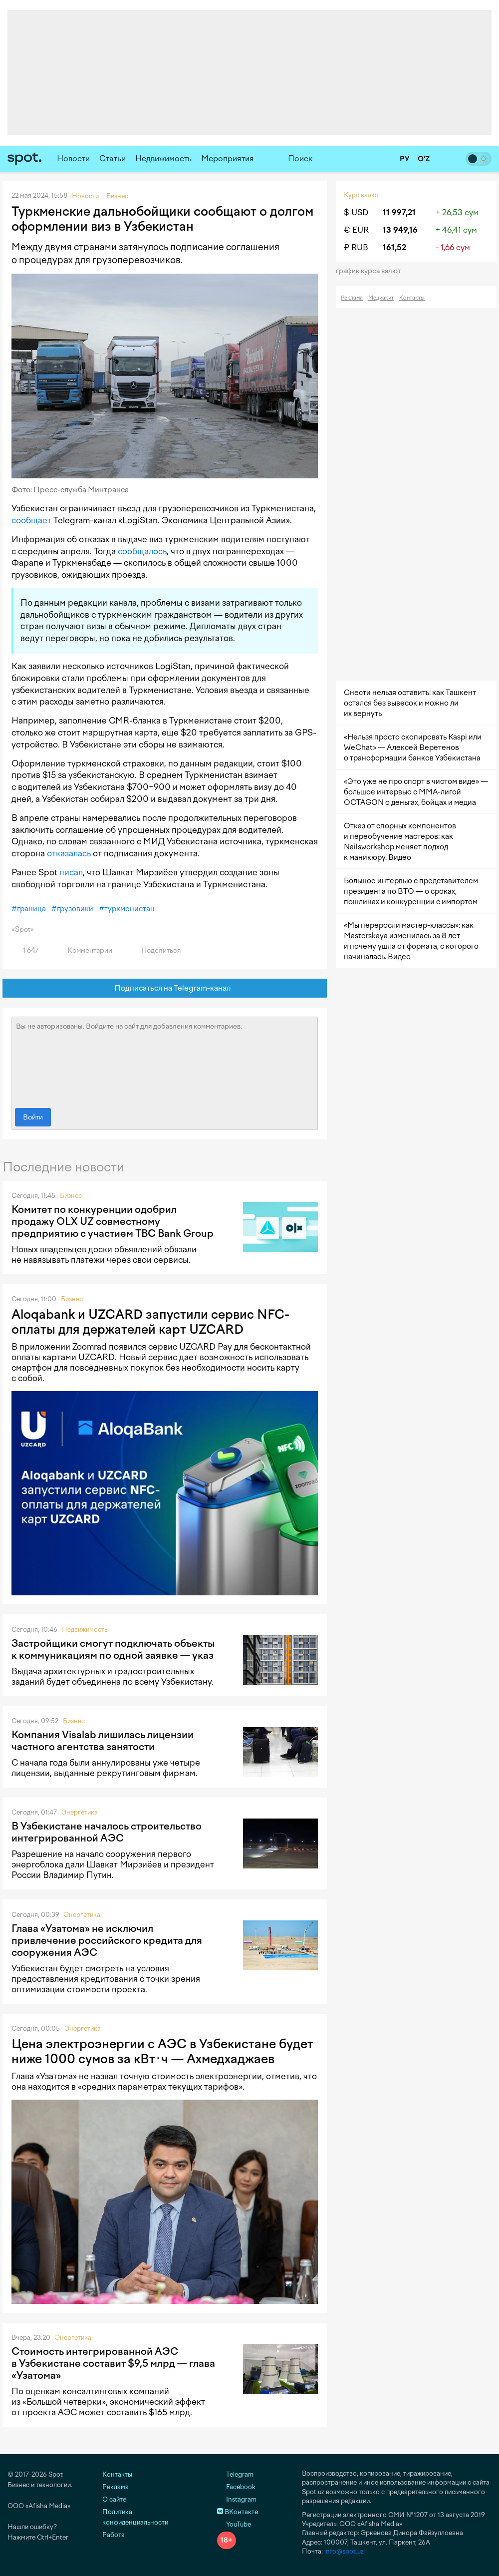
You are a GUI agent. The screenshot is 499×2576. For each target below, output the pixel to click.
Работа (113, 2535)
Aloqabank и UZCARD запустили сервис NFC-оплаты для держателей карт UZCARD (150, 1322)
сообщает (31, 520)
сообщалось (142, 551)
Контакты (412, 298)
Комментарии (84, 950)
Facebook (236, 2487)
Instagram (236, 2499)
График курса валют (371, 271)
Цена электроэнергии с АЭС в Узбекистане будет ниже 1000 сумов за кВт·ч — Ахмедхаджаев (162, 2051)
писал (71, 872)
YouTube (234, 2524)
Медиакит (381, 298)
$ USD (356, 212)
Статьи (112, 158)
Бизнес (71, 1195)
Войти (33, 1117)
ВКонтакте (237, 2512)
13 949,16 (400, 230)
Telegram (235, 2474)
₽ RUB (356, 247)
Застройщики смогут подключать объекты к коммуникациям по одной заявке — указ (113, 1649)
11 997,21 (399, 212)
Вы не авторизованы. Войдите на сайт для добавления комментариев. (164, 1060)
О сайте (114, 2499)
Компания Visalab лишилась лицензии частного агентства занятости (102, 1741)
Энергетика (79, 1812)
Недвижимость (163, 158)
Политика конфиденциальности (135, 2517)
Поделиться (155, 950)
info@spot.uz (344, 2551)
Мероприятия (227, 158)
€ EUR (356, 230)
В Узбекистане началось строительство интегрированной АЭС (106, 1832)
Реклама (352, 298)
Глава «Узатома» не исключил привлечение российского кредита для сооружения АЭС (106, 1940)
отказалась (69, 853)
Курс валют (361, 195)
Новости (73, 158)
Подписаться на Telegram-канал (165, 988)
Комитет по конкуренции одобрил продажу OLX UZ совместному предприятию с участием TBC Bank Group (112, 1221)
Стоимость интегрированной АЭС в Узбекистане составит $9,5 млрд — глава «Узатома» (113, 2363)
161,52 (394, 247)
